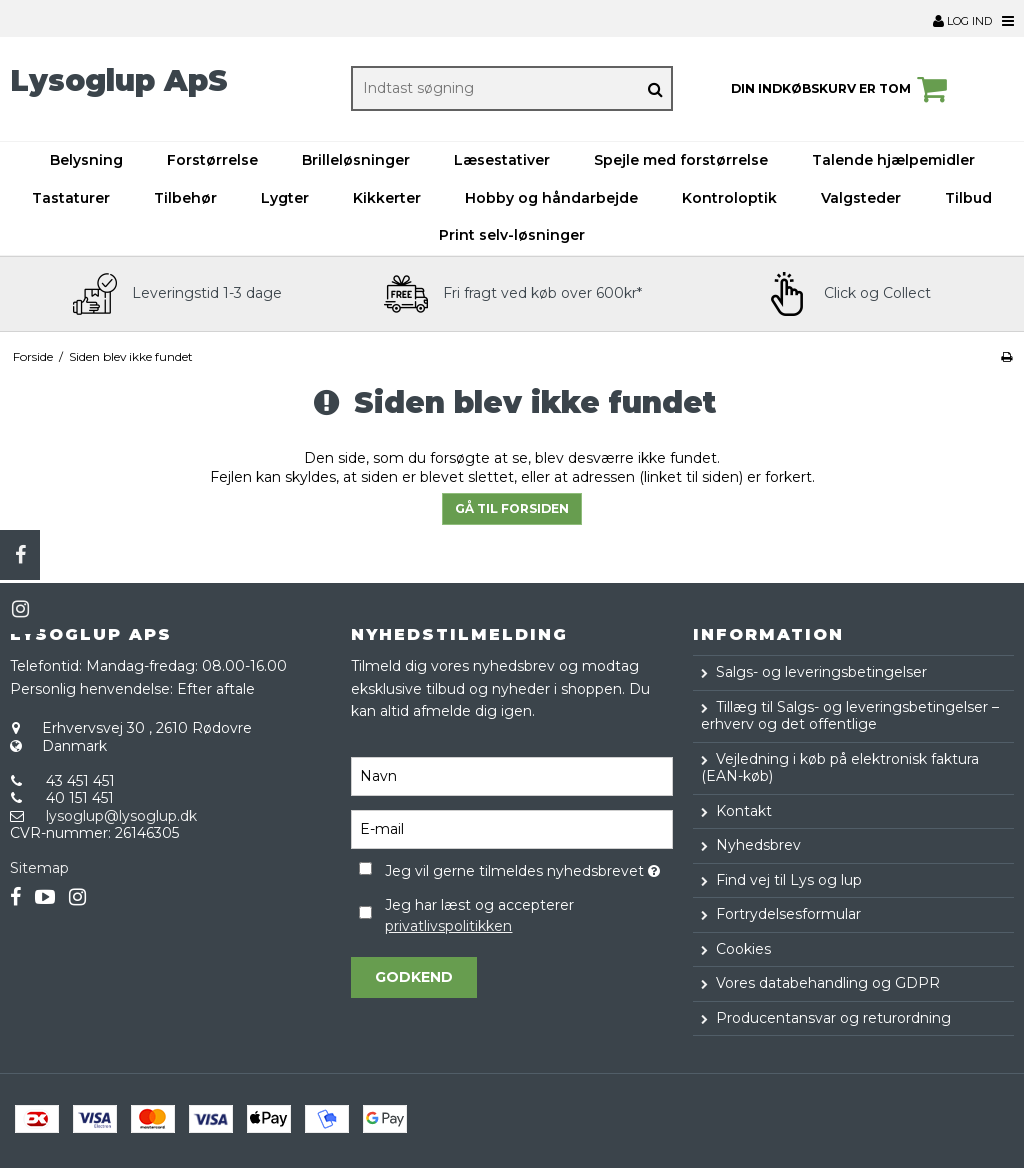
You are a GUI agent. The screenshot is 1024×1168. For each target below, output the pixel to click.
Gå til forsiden (512, 508)
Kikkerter (387, 198)
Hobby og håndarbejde (551, 198)
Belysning (86, 160)
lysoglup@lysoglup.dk (121, 816)
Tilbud (968, 198)
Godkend (414, 977)
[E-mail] (511, 828)
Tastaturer (71, 198)
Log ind (962, 21)
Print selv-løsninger (512, 235)
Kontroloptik (729, 198)
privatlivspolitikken (448, 926)
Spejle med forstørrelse (681, 160)
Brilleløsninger (356, 160)
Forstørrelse (212, 160)
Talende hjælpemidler (893, 160)
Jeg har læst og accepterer (479, 915)
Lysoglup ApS (119, 80)
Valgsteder (861, 198)
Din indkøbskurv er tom (842, 89)
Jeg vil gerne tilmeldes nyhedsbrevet (528, 868)
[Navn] (511, 775)
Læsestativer (502, 160)
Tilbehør (185, 198)
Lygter (285, 198)
